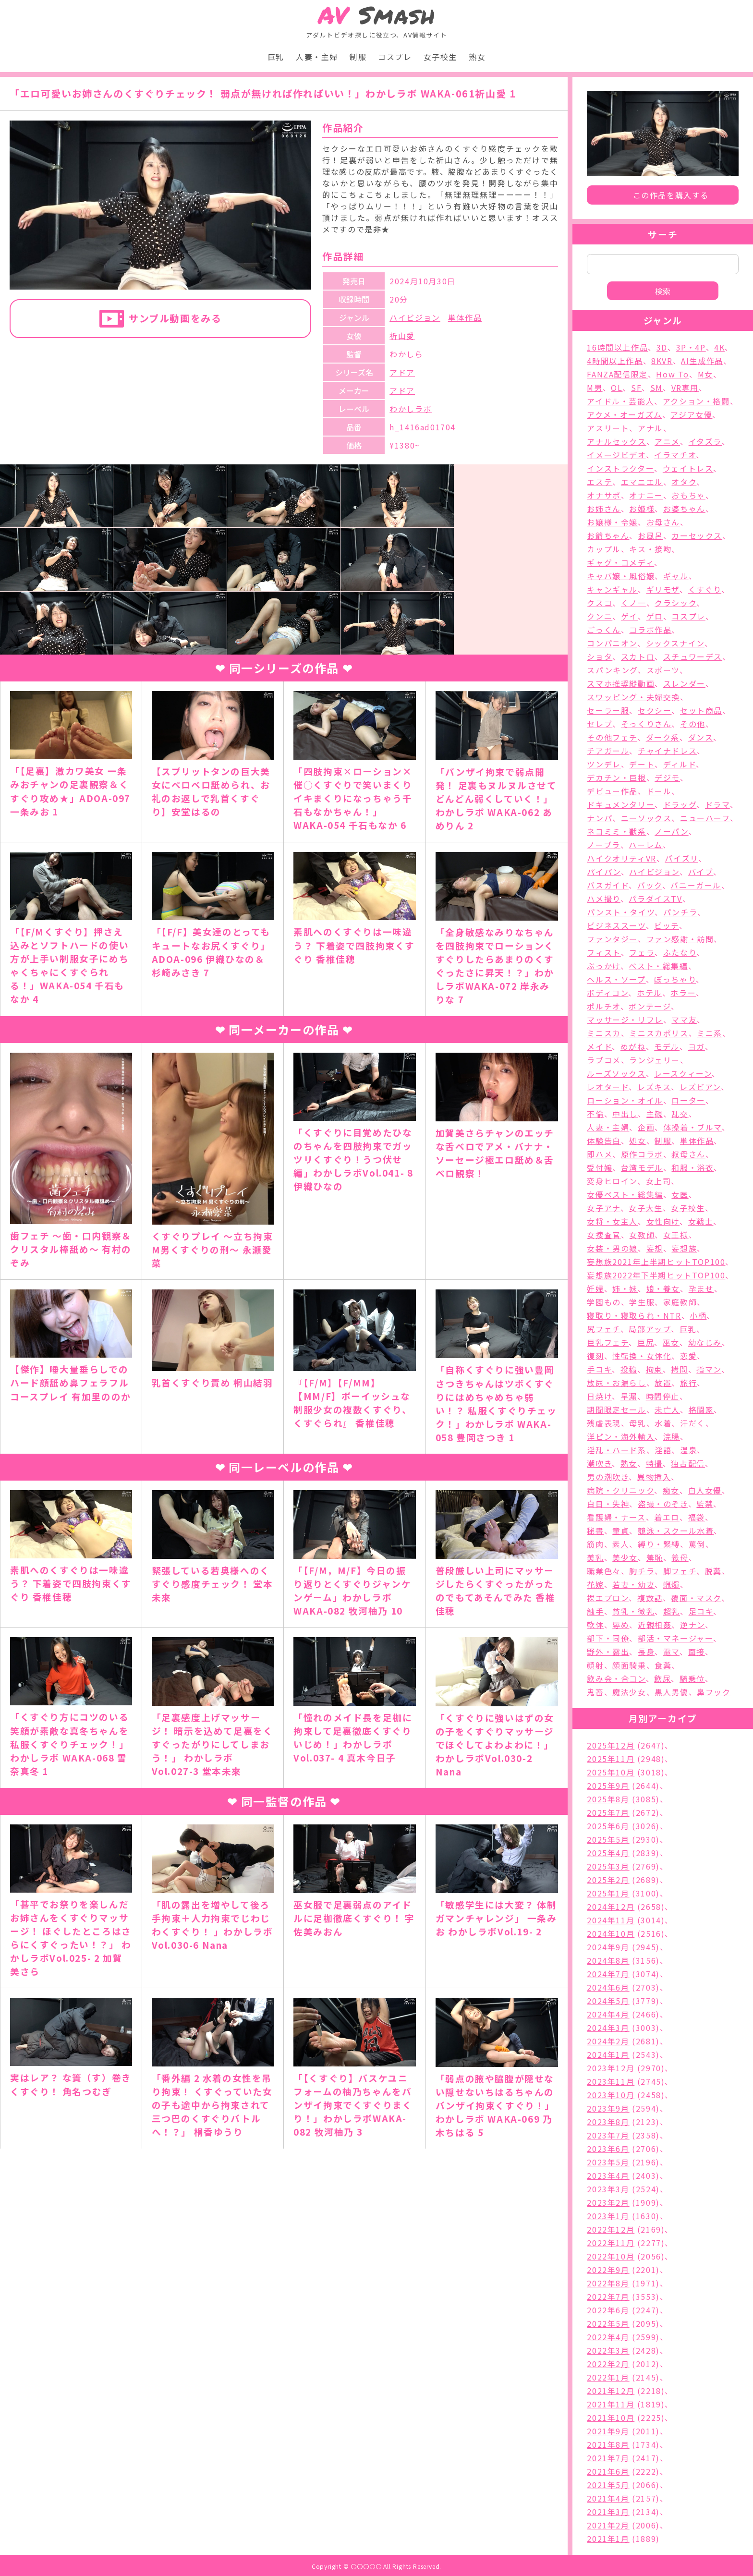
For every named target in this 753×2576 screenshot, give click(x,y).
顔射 (595, 1665)
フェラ (642, 952)
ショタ (599, 656)
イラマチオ (675, 455)
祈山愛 (402, 335)
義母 (679, 1557)
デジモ (667, 777)
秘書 (595, 1530)
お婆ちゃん (684, 508)
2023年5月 (608, 2162)
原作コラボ (642, 1154)
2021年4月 (608, 2498)
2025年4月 (608, 1853)
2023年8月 (608, 2121)
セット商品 (701, 710)
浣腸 (671, 1436)
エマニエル (642, 481)
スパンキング (612, 670)
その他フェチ (612, 737)
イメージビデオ (616, 455)
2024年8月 (608, 1960)
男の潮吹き (608, 1476)
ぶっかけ (603, 966)
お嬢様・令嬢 (612, 522)
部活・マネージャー (675, 1638)
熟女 (477, 56)
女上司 (658, 1181)
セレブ (599, 723)
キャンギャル (612, 589)
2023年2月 (608, 2202)
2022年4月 (608, 2337)
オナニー (646, 495)
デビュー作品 (612, 791)
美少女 (625, 1557)
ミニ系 (709, 1033)
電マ (671, 1651)
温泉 (688, 1450)
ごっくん (603, 629)
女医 (679, 1194)
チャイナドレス (667, 750)
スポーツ (663, 670)
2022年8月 (608, 2283)
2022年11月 (610, 2242)
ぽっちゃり (675, 979)
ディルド (679, 764)
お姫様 (642, 508)
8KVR (661, 360)
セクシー (654, 710)
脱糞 (713, 1571)
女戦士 (701, 1221)
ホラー (683, 992)
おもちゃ (688, 495)
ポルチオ (603, 1006)
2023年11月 (610, 2081)
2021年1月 (608, 2538)
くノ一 (633, 602)
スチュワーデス (692, 656)
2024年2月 (608, 2041)
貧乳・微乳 (633, 1611)
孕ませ (701, 1288)
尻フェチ (603, 1329)
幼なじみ (705, 1342)
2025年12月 (610, 1745)
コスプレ (395, 56)
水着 (663, 1423)
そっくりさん (646, 723)
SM (656, 387)
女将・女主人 (612, 1221)
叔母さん (688, 1154)
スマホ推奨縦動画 (621, 683)
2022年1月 (608, 2377)
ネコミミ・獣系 (616, 831)
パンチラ (680, 912)
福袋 (696, 1517)
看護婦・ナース (616, 1517)
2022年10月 (610, 2256)
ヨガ (696, 1046)
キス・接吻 (650, 549)
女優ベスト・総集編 (625, 1194)
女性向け (663, 1221)
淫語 (663, 1450)
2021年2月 (608, 2525)
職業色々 (603, 1571)
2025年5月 (608, 1839)
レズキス (654, 1087)
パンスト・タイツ (621, 912)
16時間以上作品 (617, 347)
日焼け (599, 1396)
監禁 (704, 1503)
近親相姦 (654, 1624)
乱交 (679, 1113)
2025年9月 (608, 1785)
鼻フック (713, 1692)
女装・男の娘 (612, 1248)
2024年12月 (610, 1906)
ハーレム (645, 845)
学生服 (642, 1302)
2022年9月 (608, 2269)
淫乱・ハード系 (616, 1450)
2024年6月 (608, 1987)
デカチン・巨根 (616, 777)
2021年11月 (610, 2404)
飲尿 (662, 1678)
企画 (646, 1127)
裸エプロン (608, 1598)
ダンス (701, 737)
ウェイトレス (688, 468)
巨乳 (275, 56)
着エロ (667, 1517)
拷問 (679, 1369)
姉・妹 (625, 1288)
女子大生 (645, 1208)
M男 (594, 387)
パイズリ (681, 858)
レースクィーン (683, 1073)
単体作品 (465, 317)
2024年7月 (608, 1974)
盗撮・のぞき (663, 1503)
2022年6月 (608, 2310)
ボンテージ (650, 1006)
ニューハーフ (705, 818)
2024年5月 (608, 2000)
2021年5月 (608, 2485)
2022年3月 (608, 2350)
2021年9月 (608, 2431)
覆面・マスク (696, 1598)
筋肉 (595, 1544)
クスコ (599, 602)
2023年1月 (608, 2216)
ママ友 (684, 1019)
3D (662, 347)
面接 (696, 1651)
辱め (620, 1624)
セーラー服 (608, 710)
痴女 (671, 1490)
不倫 (595, 1113)
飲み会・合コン (616, 1678)
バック (649, 885)
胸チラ (642, 1571)
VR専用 (685, 387)
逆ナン (692, 1624)
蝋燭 (671, 1584)
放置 (663, 1382)
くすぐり (704, 589)
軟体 (595, 1624)
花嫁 (595, 1584)
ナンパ (599, 818)
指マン (708, 1369)
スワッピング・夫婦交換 (633, 697)
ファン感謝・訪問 (680, 939)
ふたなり (679, 952)
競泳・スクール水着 (676, 1530)
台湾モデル (642, 1167)
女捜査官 (603, 1234)
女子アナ (603, 1208)
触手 (595, 1611)
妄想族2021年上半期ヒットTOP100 (656, 1261)
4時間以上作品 (615, 360)
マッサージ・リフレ (625, 1019)
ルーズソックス (616, 1073)
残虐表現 (603, 1423)
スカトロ (638, 656)
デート (642, 764)
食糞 (663, 1665)
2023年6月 (608, 2148)
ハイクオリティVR (621, 858)
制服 (358, 56)
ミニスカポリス (658, 1033)
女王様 (676, 1234)
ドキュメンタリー (621, 804)
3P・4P (691, 347)
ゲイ (629, 616)
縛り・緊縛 (659, 1544)
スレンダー (684, 683)
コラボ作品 (650, 629)
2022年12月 (610, 2229)
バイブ (701, 871)
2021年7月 (608, 2458)
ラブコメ (603, 1060)
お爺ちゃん (608, 535)
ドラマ (717, 804)
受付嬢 (599, 1167)
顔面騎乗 (629, 1665)
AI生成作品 (702, 360)
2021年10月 (610, 2417)
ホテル (649, 992)
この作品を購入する (671, 195)
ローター (688, 1100)
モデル (667, 1046)
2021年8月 (608, 2444)
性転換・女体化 (641, 1355)
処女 (637, 1140)
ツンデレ (603, 764)
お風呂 (650, 535)
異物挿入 (654, 1476)
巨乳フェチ (608, 1342)
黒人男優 (671, 1692)
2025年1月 (608, 1893)
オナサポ (603, 495)
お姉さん (603, 508)
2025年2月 (608, 1879)
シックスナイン (675, 643)
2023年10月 (610, 2095)
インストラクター (620, 468)
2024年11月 (610, 1920)
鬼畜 (595, 1692)
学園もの (603, 1302)
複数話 (650, 1598)
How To (672, 374)
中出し (625, 1113)
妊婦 (595, 1288)
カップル (603, 549)
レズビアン (700, 1087)
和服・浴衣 (692, 1167)
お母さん (663, 522)
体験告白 (603, 1140)
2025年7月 (608, 1812)
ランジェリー (654, 1060)
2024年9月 (608, 1947)
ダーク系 (663, 737)
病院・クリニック (620, 1490)
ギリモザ (663, 589)
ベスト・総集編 (658, 966)
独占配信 (687, 1463)
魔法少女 (629, 1692)
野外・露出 (608, 1651)
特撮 (654, 1463)
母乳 (637, 1423)
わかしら (406, 354)
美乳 (595, 1557)
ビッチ (666, 925)
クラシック (675, 602)
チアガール (608, 750)
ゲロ (654, 616)
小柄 (698, 1315)
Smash (377, 15)
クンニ (599, 616)
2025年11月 (610, 1758)
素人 (620, 1544)
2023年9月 (608, 2108)
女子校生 (440, 56)
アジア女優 (691, 414)
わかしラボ (410, 408)
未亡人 (667, 1409)
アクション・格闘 (696, 401)
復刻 (595, 1355)
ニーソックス (646, 818)
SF (636, 387)
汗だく (692, 1423)
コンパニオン (612, 643)
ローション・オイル (625, 1100)
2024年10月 (610, 1933)
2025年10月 (610, 1772)
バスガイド (608, 885)
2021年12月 (610, 2390)
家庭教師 (680, 1302)
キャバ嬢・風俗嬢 (621, 576)
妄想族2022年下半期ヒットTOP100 (656, 1275)
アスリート (608, 428)
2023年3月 (608, 2189)
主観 (654, 1113)
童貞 (620, 1530)
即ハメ (599, 1154)
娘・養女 (663, 1288)
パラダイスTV (655, 898)
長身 (646, 1651)
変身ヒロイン (612, 1181)
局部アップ (650, 1329)
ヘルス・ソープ (616, 979)
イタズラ (705, 441)
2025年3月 (608, 1866)
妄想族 (684, 1248)
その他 (692, 723)
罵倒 (697, 1544)
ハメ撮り (603, 898)
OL (616, 387)
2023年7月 (608, 2135)
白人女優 (705, 1490)
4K (719, 347)
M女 (705, 374)
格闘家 (701, 1409)
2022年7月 (608, 2296)
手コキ (599, 1369)
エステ (599, 481)
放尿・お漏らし (616, 1382)
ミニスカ (603, 1033)
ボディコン (607, 992)
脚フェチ (679, 1571)
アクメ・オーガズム (624, 414)
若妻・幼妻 (633, 1584)
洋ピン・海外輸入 (621, 1436)
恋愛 (688, 1355)
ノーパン (671, 831)
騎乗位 (692, 1678)
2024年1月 (608, 2054)
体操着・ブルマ (692, 1127)
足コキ (701, 1611)
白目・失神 (608, 1503)
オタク (683, 481)
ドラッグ (679, 804)
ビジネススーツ (616, 925)
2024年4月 (608, 2014)
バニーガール (695, 885)
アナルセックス (616, 441)
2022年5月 (608, 2323)
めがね (633, 1046)
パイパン (603, 871)
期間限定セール (616, 1409)
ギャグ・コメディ (620, 562)
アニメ (667, 441)
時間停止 (663, 1396)
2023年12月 (610, 2068)
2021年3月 (608, 2511)
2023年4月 (608, 2175)
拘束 (654, 1369)
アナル (650, 428)
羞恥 (654, 1557)
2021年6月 (608, 2471)
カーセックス (696, 535)
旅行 (688, 1382)
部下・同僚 (608, 1638)
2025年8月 (608, 1799)
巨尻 (645, 1342)
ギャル (676, 576)
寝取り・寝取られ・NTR (634, 1315)
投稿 (628, 1369)
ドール (659, 791)
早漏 (628, 1396)
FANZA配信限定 (617, 374)
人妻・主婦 (317, 56)
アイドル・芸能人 (620, 401)
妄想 (654, 1248)
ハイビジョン (414, 317)
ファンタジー (612, 939)
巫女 (671, 1342)
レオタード (608, 1087)
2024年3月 (608, 2027)
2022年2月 (608, 2363)
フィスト (603, 952)
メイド (599, 1046)
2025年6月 (608, 1826)
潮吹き (599, 1463)
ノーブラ (603, 845)
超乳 (671, 1611)
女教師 (642, 1234)
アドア (402, 372)
